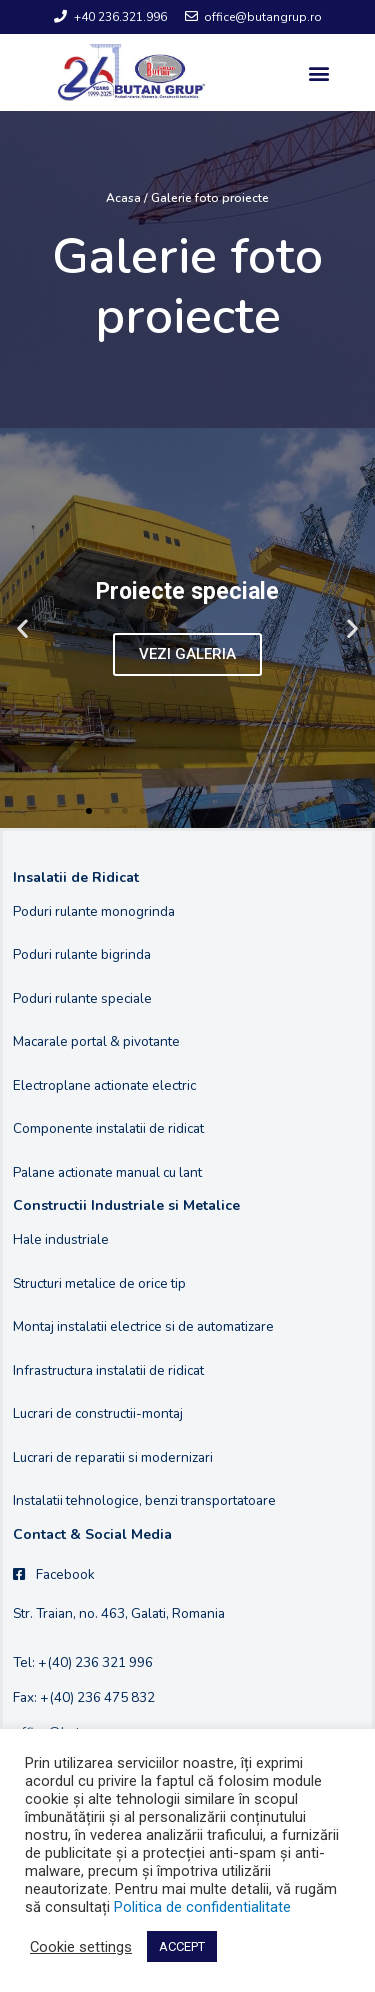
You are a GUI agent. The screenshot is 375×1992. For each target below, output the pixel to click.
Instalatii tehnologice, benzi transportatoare (144, 1500)
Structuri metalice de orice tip (99, 1283)
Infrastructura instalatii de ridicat (108, 1370)
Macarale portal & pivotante (96, 1041)
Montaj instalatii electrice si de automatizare (143, 1326)
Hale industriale (61, 1239)
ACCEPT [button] (182, 1946)
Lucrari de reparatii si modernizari (113, 1457)
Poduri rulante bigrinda (82, 954)
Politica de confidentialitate (202, 1907)
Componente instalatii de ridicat (108, 1128)
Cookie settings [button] (81, 1947)
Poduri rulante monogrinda (94, 911)
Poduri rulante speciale (82, 998)
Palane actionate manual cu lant (107, 1172)
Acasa (123, 198)
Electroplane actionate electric (104, 1085)
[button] (318, 72)
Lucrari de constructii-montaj (98, 1413)
